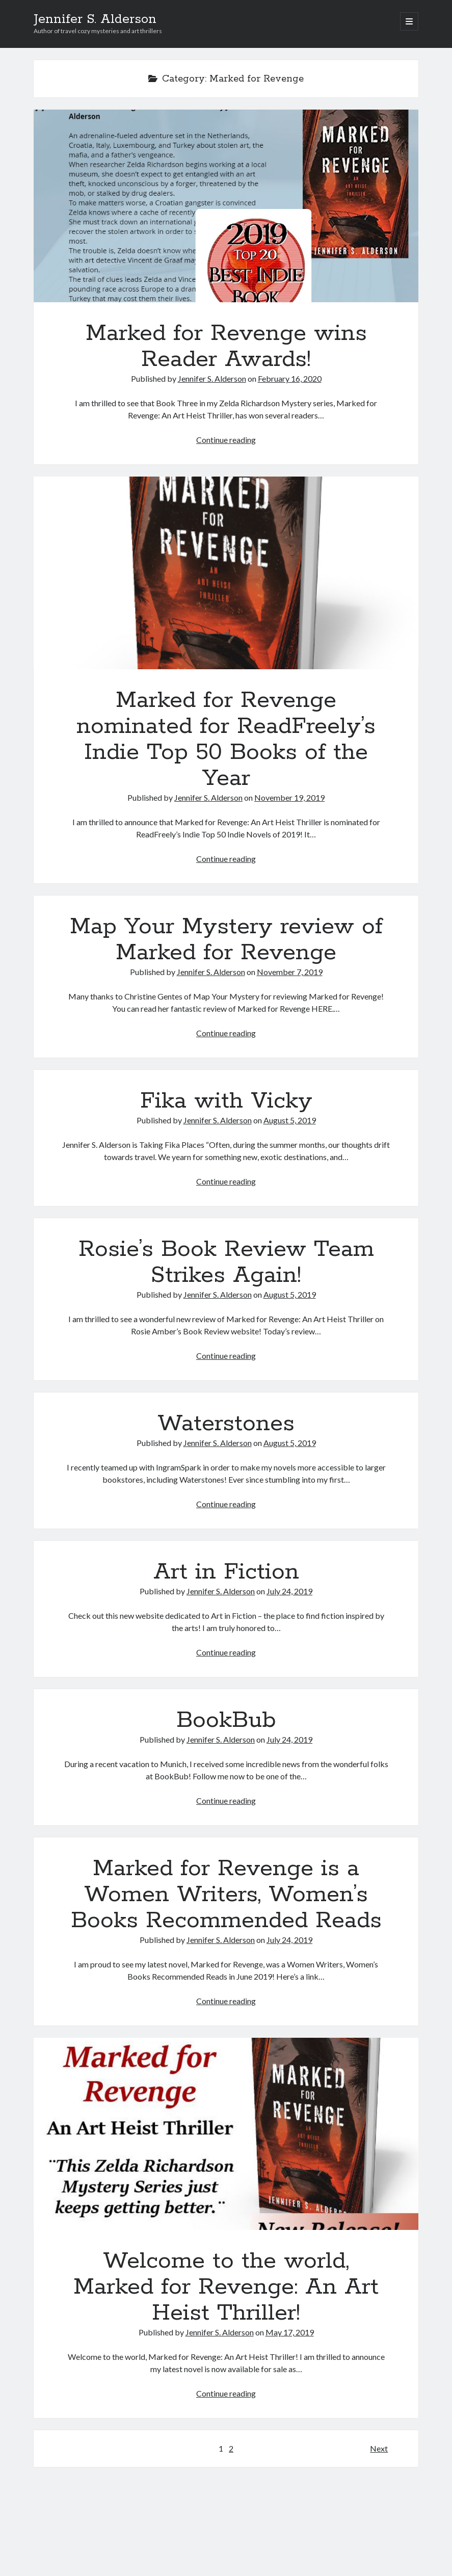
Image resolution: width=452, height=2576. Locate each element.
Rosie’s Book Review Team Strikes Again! (226, 1262)
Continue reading (226, 439)
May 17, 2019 (289, 2332)
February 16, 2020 (290, 378)
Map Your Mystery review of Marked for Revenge (226, 939)
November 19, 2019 (289, 797)
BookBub (226, 1720)
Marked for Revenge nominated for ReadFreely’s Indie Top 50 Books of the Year (226, 573)
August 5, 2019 (289, 1120)
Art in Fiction (226, 1572)
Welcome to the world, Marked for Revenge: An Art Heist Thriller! (226, 2134)
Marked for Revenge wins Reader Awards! (226, 206)
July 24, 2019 (289, 1591)
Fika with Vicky (226, 1101)
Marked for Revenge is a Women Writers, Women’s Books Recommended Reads (226, 1894)
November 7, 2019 (290, 972)
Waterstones (226, 1423)
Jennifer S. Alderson (95, 19)
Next (379, 2448)
